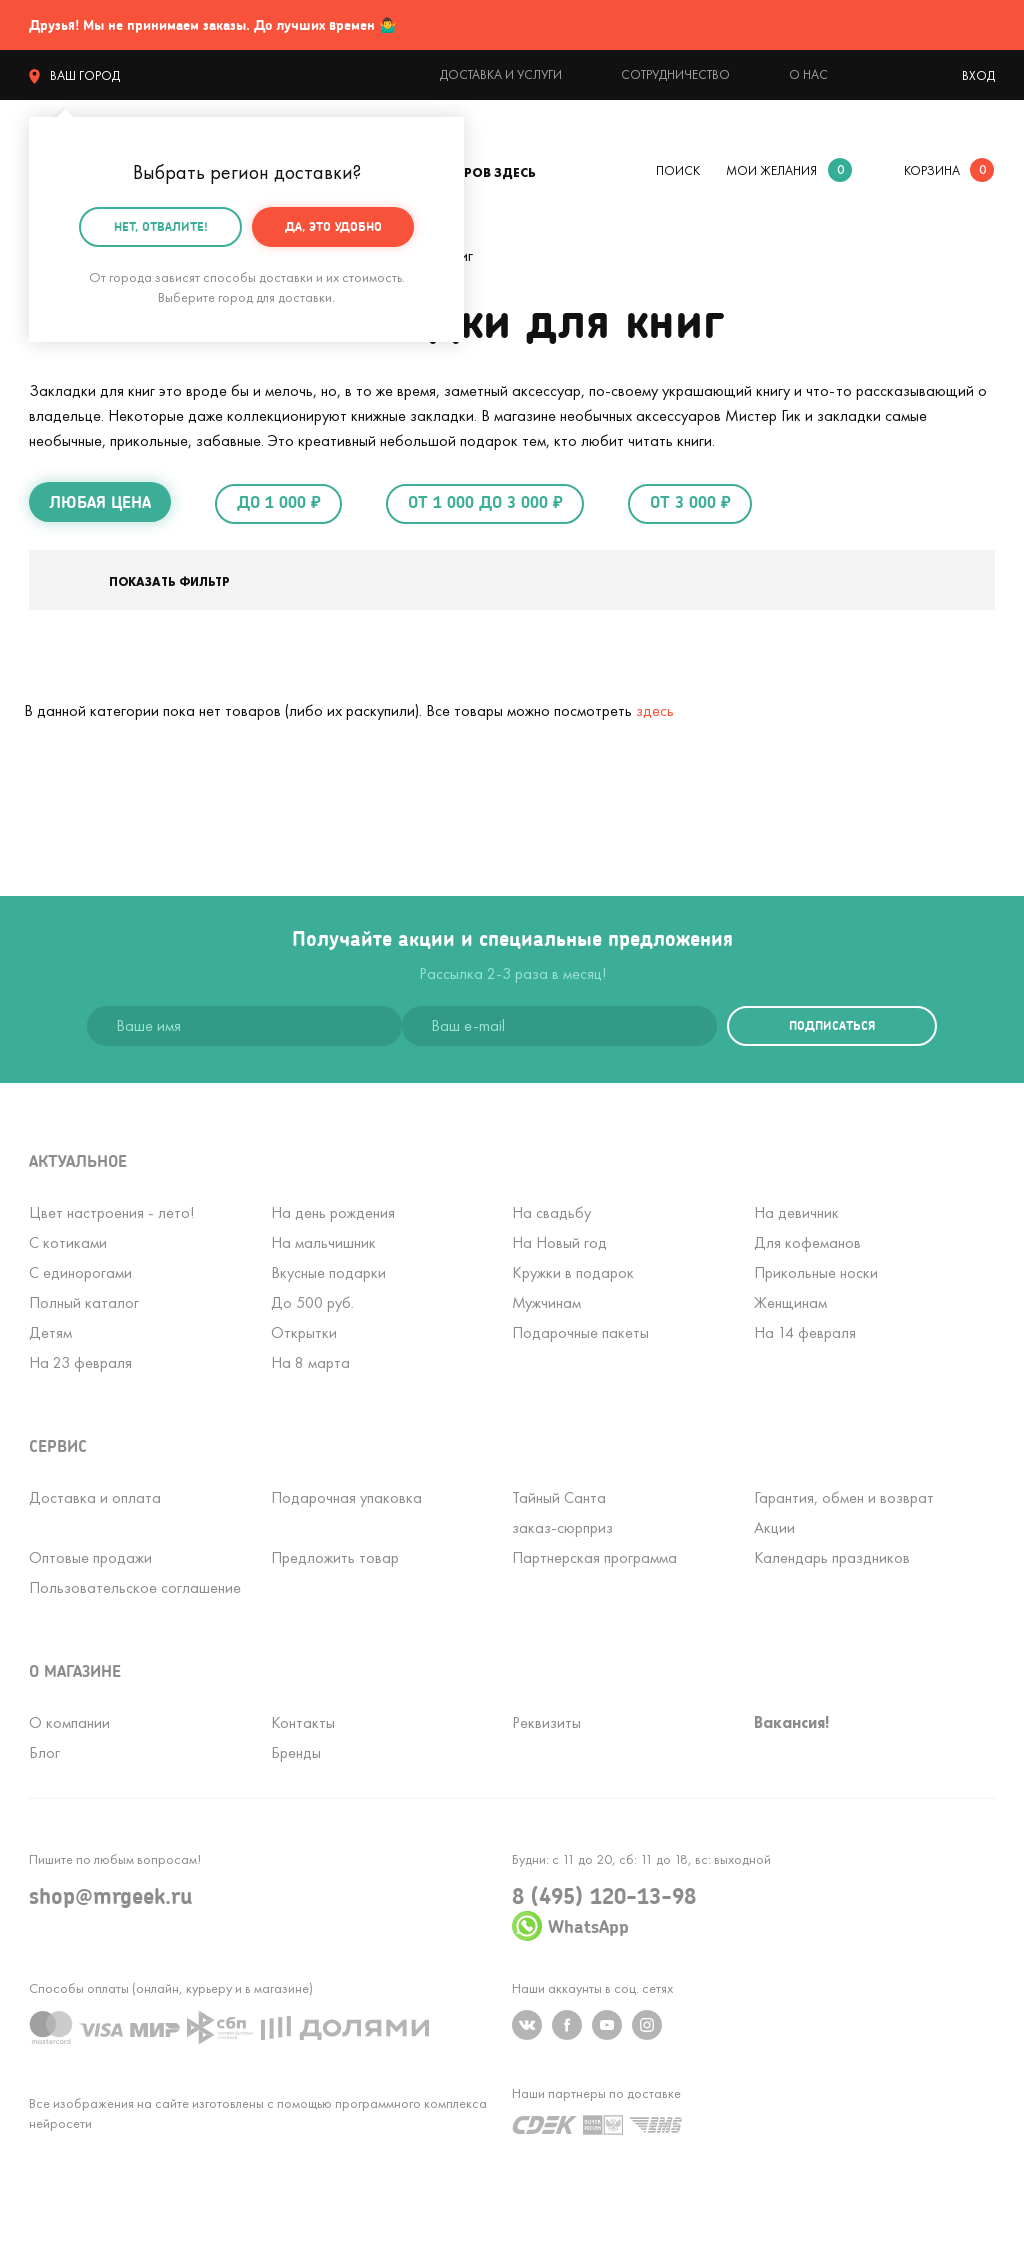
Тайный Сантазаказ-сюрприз (562, 1512)
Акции (774, 1527)
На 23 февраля (80, 1362)
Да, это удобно (333, 225)
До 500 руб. (312, 1302)
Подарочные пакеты (580, 1332)
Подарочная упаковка (346, 1497)
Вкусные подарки (328, 1272)
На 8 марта (310, 1362)
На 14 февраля (805, 1332)
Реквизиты (546, 1722)
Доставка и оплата (95, 1497)
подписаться (832, 1025)
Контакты (303, 1722)
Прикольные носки (816, 1272)
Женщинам (790, 1302)
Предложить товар (335, 1557)
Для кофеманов (807, 1242)
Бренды (296, 1752)
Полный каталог (84, 1302)
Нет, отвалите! (161, 225)
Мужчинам (546, 1302)
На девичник (796, 1212)
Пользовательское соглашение (135, 1587)
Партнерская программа (594, 1557)
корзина (932, 170)
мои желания (771, 170)
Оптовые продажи (90, 1557)
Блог (44, 1752)
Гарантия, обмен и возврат (844, 1497)
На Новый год (559, 1242)
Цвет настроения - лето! (111, 1212)
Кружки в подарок (573, 1272)
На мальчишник (323, 1242)
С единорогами (80, 1272)
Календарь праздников (832, 1557)
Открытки (304, 1332)
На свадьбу (551, 1212)
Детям (50, 1332)
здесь (655, 710)
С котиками (68, 1242)
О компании (69, 1722)
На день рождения (333, 1212)
